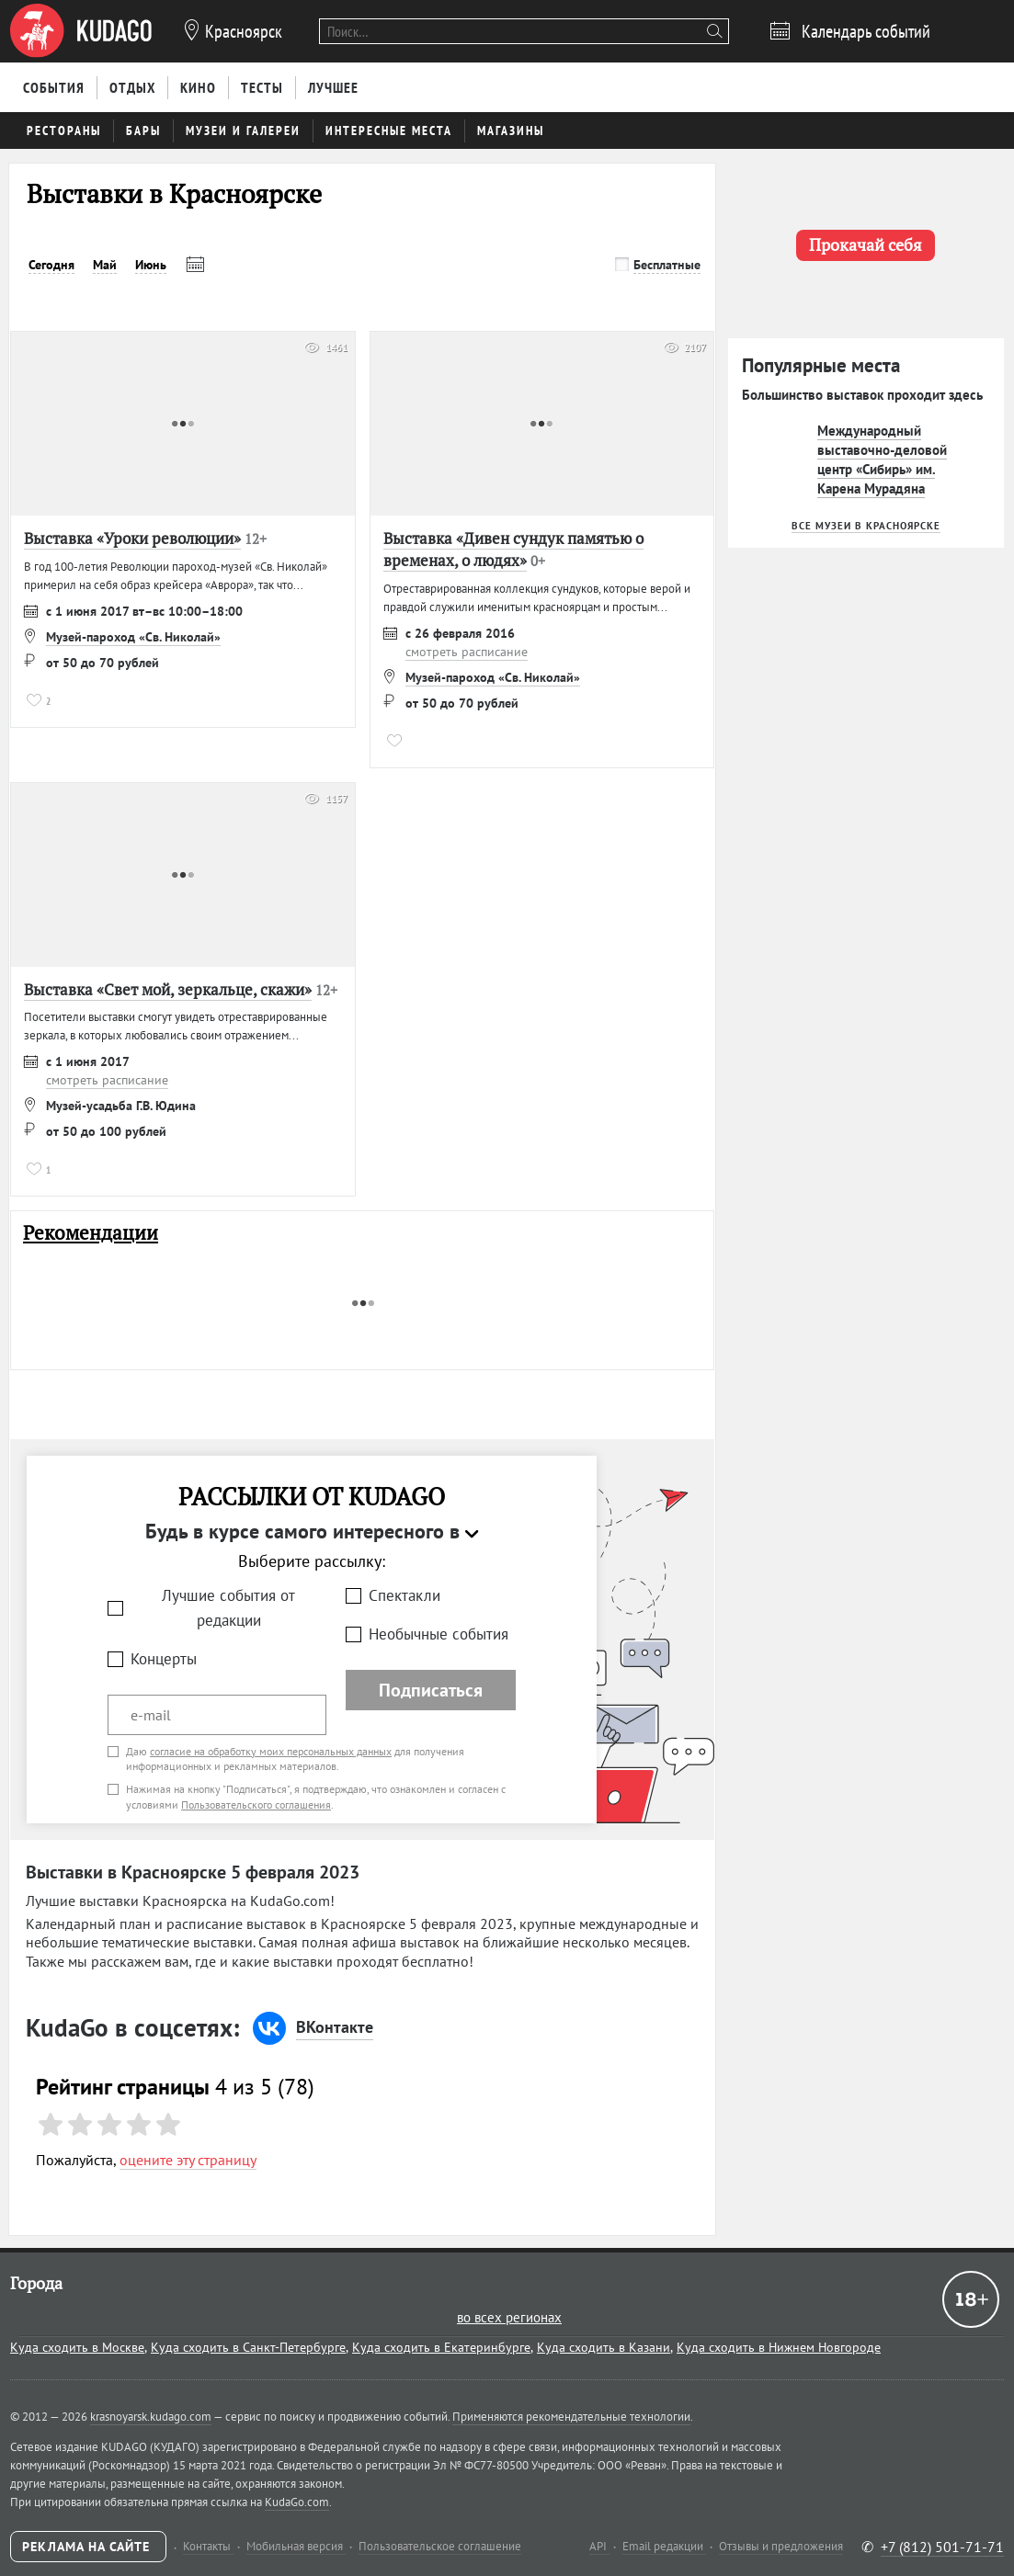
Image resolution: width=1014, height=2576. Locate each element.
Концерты (164, 1659)
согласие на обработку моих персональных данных (271, 1751)
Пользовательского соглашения (256, 1804)
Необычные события (438, 1634)
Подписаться (431, 1690)
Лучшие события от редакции (228, 1607)
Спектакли (404, 1595)
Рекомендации (90, 1232)
